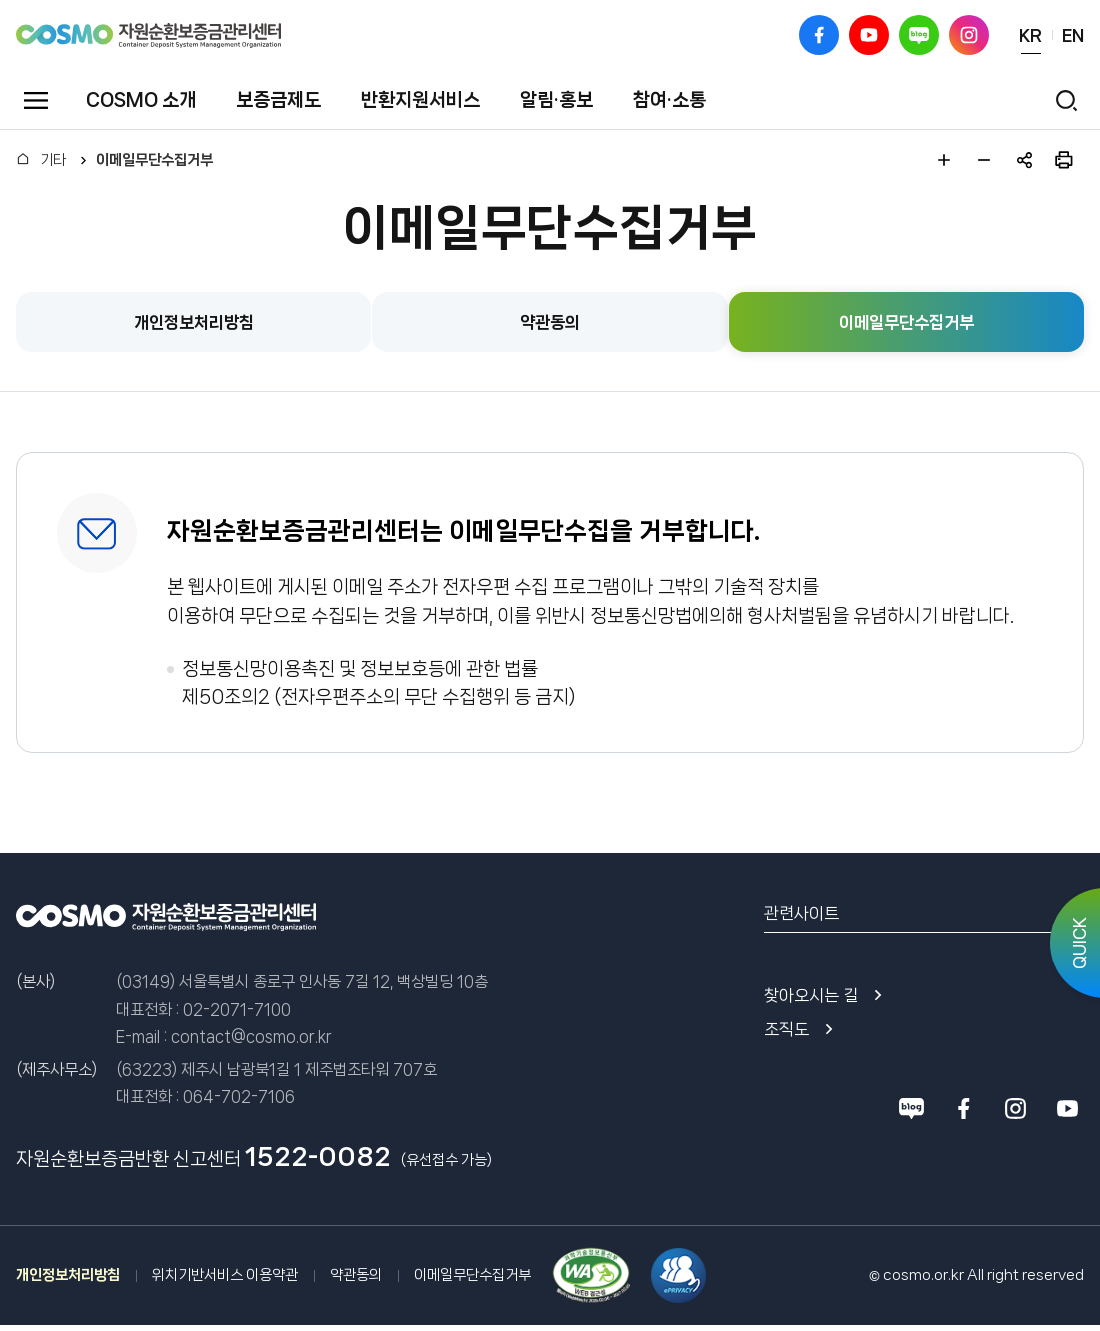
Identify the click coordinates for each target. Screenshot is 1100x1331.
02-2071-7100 (237, 1009)
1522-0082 (318, 1157)
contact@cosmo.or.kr (251, 1036)
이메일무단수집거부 (154, 160)
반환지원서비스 (420, 100)
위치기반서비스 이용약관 (225, 1275)
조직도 (786, 1029)
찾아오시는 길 (811, 995)
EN (1073, 35)
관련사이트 (801, 913)
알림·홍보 (556, 100)
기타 (53, 160)
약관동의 (356, 1275)
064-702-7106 (239, 1096)
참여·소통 (669, 100)
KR (1030, 35)
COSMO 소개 (141, 100)
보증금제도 (278, 100)
